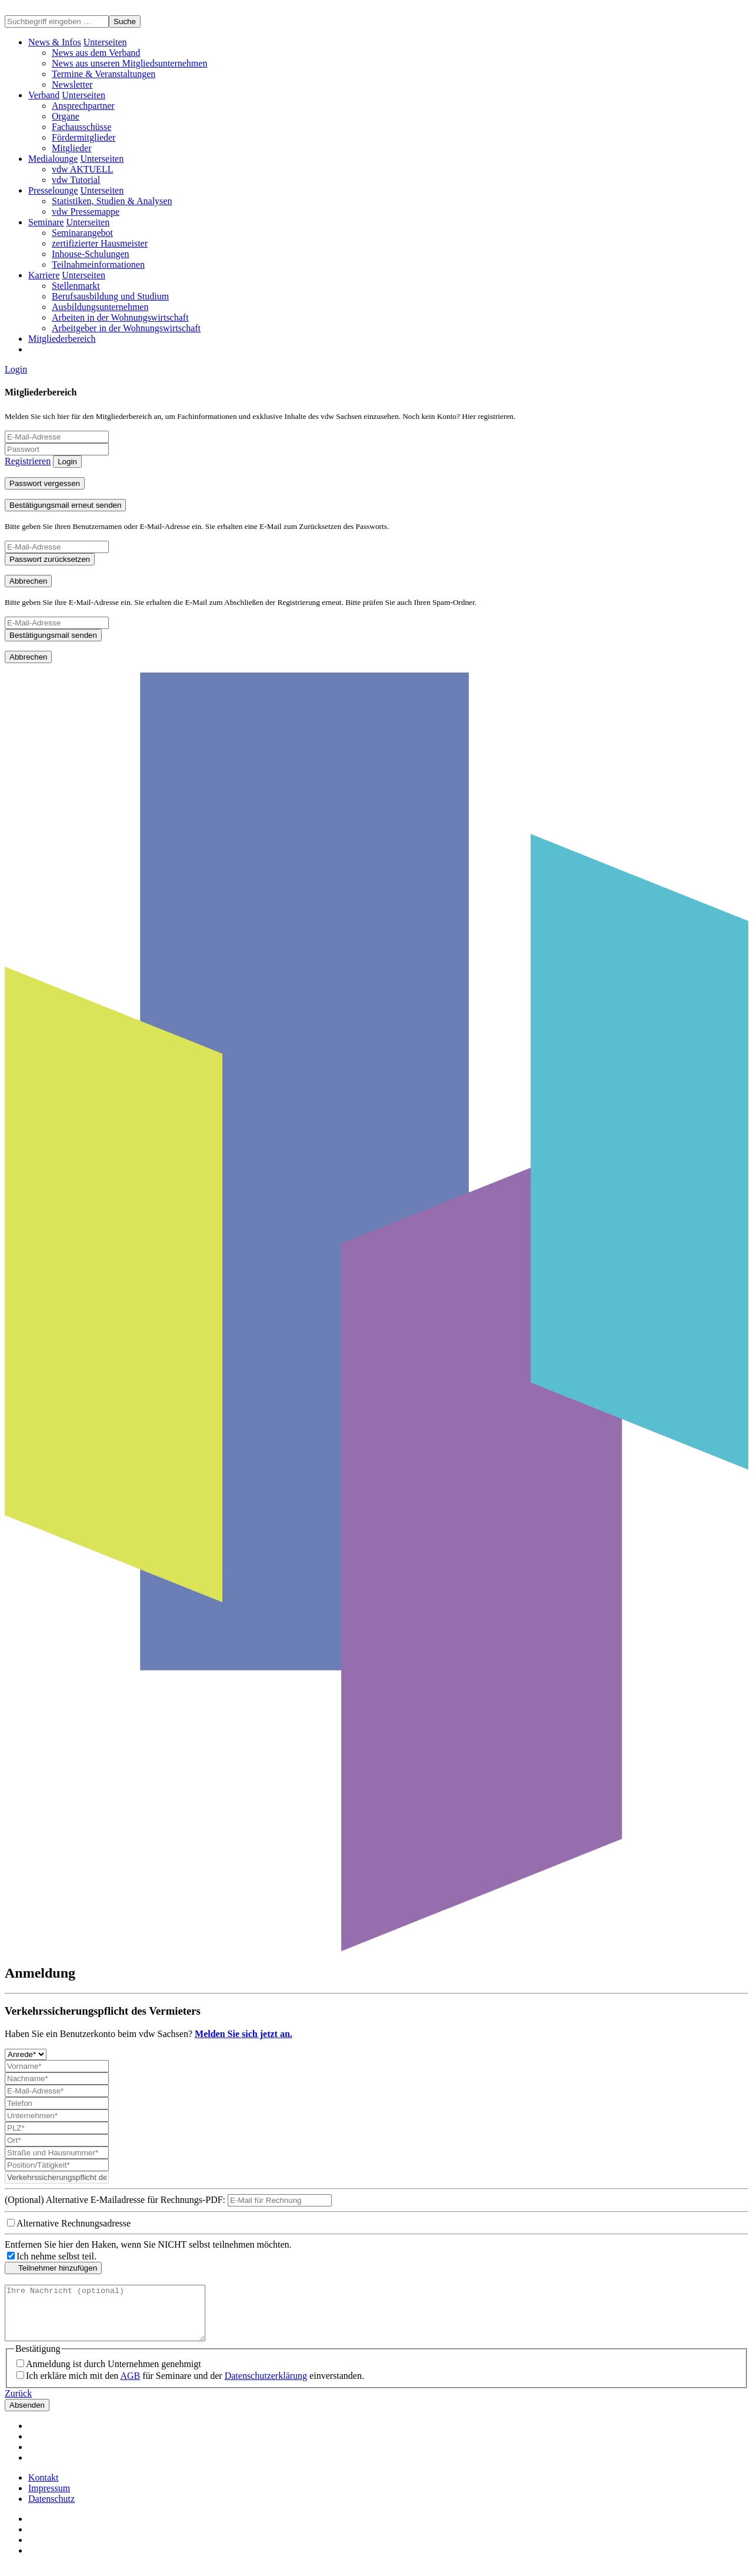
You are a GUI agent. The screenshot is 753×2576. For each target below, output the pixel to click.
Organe (65, 116)
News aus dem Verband (96, 53)
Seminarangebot (82, 233)
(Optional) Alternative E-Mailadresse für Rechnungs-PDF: (115, 2200)
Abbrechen (28, 581)
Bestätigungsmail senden (53, 635)
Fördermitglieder (83, 137)
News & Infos (54, 42)
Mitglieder (72, 148)
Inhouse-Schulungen (90, 254)
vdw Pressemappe (85, 212)
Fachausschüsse (81, 127)
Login (16, 369)
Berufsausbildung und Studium (110, 296)
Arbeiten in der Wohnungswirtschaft (120, 317)
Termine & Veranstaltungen (103, 74)
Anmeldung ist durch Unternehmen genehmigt (113, 2374)
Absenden (27, 2415)
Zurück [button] (18, 2404)
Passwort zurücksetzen (49, 559)
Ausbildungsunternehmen (100, 307)
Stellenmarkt (76, 286)
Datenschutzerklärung (266, 2386)
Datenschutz (51, 2509)
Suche (125, 21)
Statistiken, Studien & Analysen (112, 201)
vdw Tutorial (76, 180)
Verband (43, 95)
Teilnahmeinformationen (98, 264)
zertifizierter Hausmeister (100, 243)
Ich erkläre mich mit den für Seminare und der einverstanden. (195, 2386)
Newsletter (72, 84)
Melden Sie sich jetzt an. (243, 2034)
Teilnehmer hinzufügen (53, 2268)
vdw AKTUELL (82, 169)
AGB (130, 2386)
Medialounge (53, 159)
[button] (105, 42)
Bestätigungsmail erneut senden (65, 505)
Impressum (49, 2499)
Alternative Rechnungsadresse (73, 2223)
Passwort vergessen (44, 483)
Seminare (46, 222)
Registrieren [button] (28, 461)
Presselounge (53, 190)
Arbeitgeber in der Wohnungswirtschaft (126, 328)
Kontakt (43, 2488)
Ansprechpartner (83, 106)
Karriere (43, 275)
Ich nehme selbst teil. (56, 2256)
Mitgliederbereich (62, 339)
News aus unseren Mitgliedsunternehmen (129, 63)
